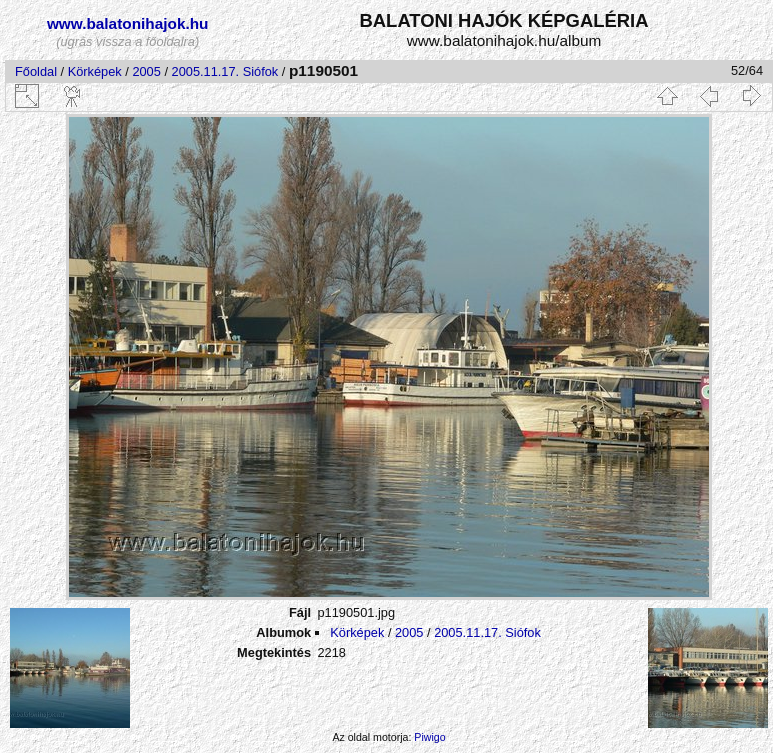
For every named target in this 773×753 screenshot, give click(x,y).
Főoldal (36, 71)
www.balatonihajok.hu (128, 23)
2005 (146, 71)
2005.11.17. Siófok (225, 71)
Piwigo (429, 737)
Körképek (95, 71)
